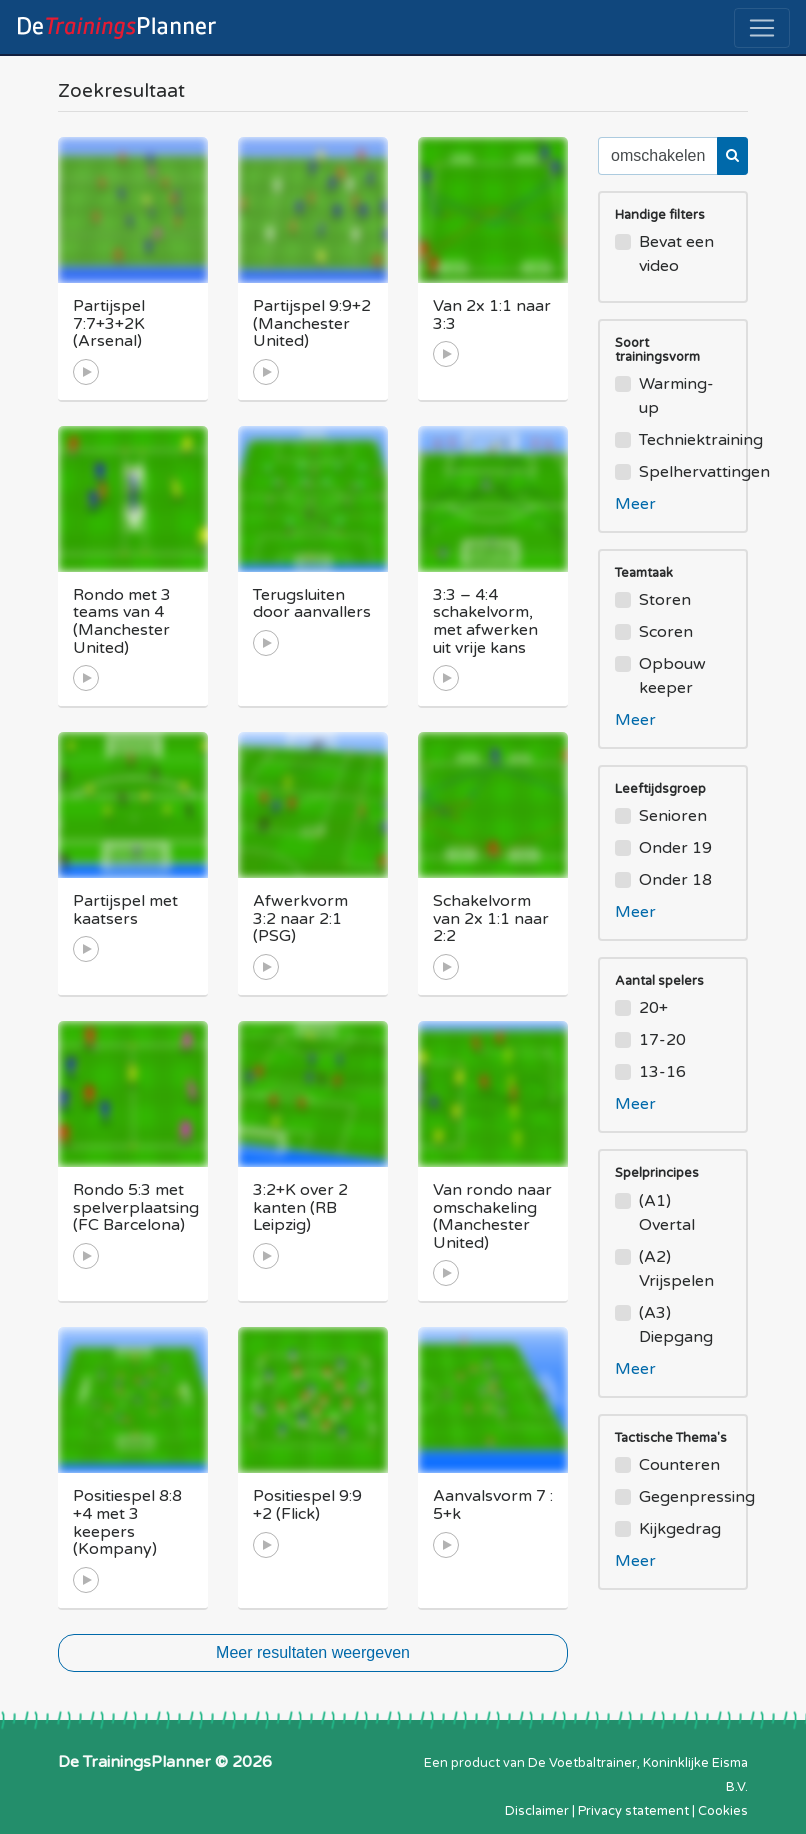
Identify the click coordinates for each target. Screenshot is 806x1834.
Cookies (723, 1811)
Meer (635, 504)
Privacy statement (633, 1811)
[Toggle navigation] (762, 28)
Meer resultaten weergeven (313, 1652)
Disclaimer (537, 1811)
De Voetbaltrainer (582, 1763)
